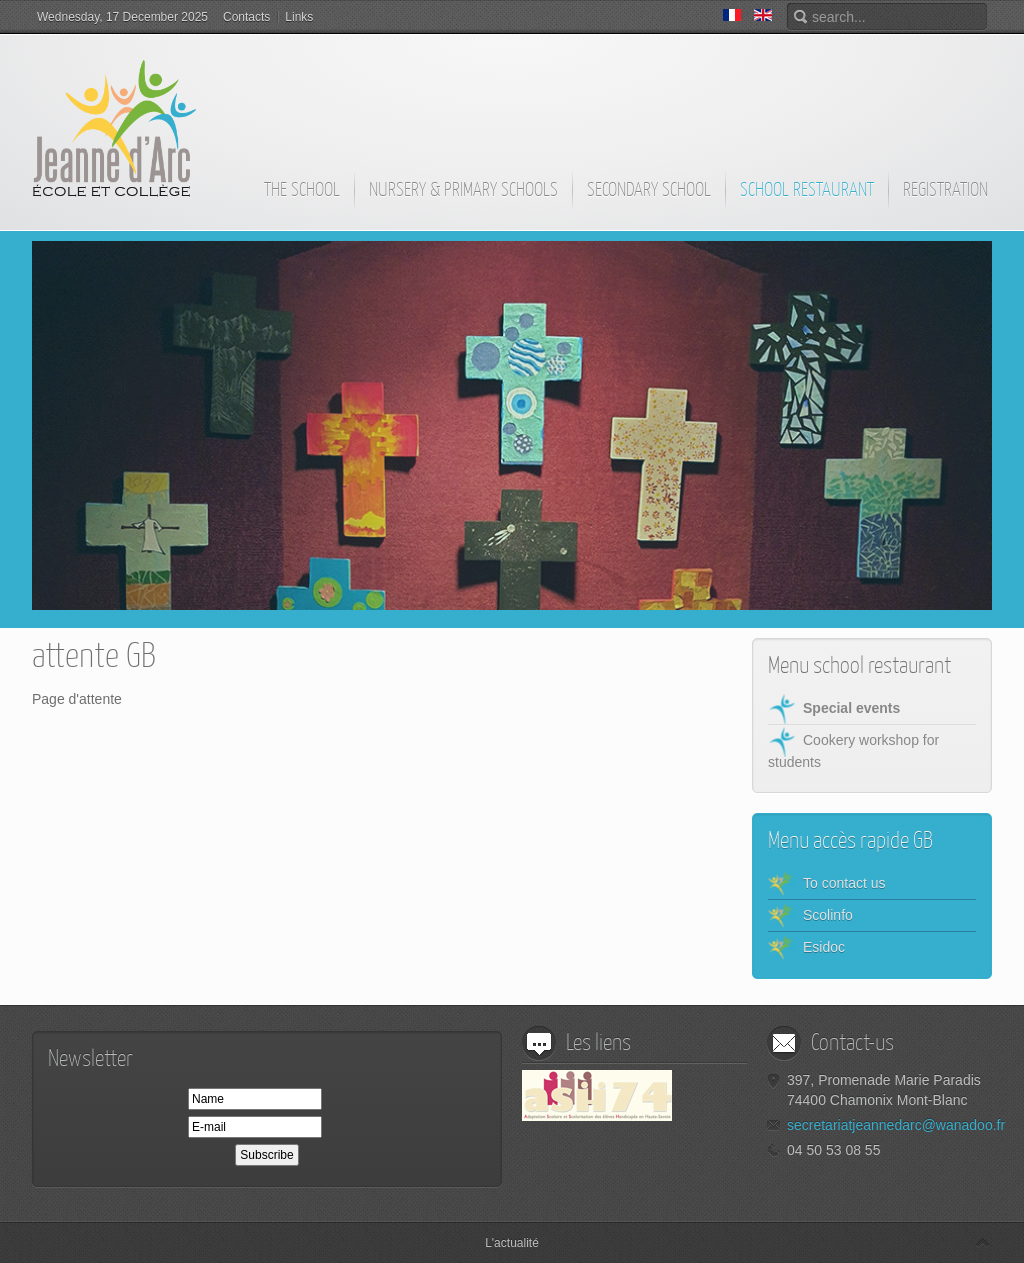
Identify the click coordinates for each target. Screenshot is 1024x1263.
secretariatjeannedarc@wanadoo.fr (896, 1125)
